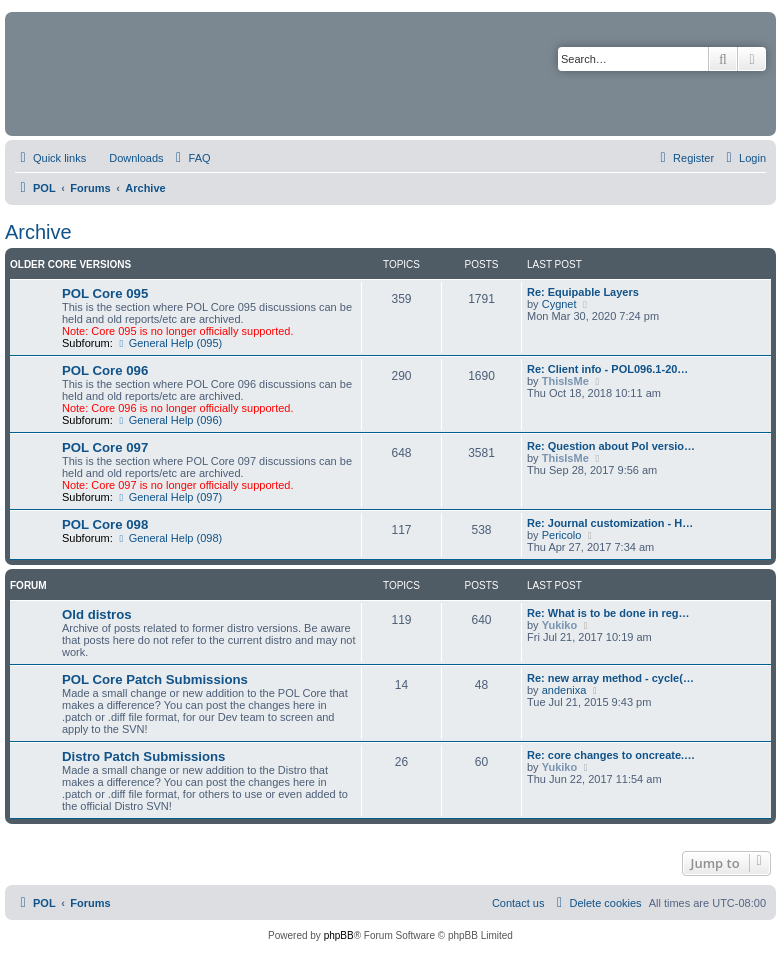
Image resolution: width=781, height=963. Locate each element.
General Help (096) (169, 420)
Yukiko (559, 625)
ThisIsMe (565, 381)
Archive (38, 232)
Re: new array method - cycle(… (610, 678)
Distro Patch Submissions (143, 756)
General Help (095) (169, 343)
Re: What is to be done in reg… (608, 613)
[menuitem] (127, 158)
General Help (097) (169, 497)
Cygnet (559, 304)
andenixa (564, 690)
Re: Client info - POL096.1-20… (607, 369)
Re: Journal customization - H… (610, 523)
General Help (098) (169, 538)
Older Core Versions (70, 264)
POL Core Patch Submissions (155, 679)
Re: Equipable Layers (583, 292)
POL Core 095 (105, 293)
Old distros (97, 614)
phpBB (339, 935)
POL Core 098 (105, 524)
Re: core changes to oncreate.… (611, 755)
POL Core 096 (105, 370)
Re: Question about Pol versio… (611, 446)
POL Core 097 (105, 447)
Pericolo (562, 535)
